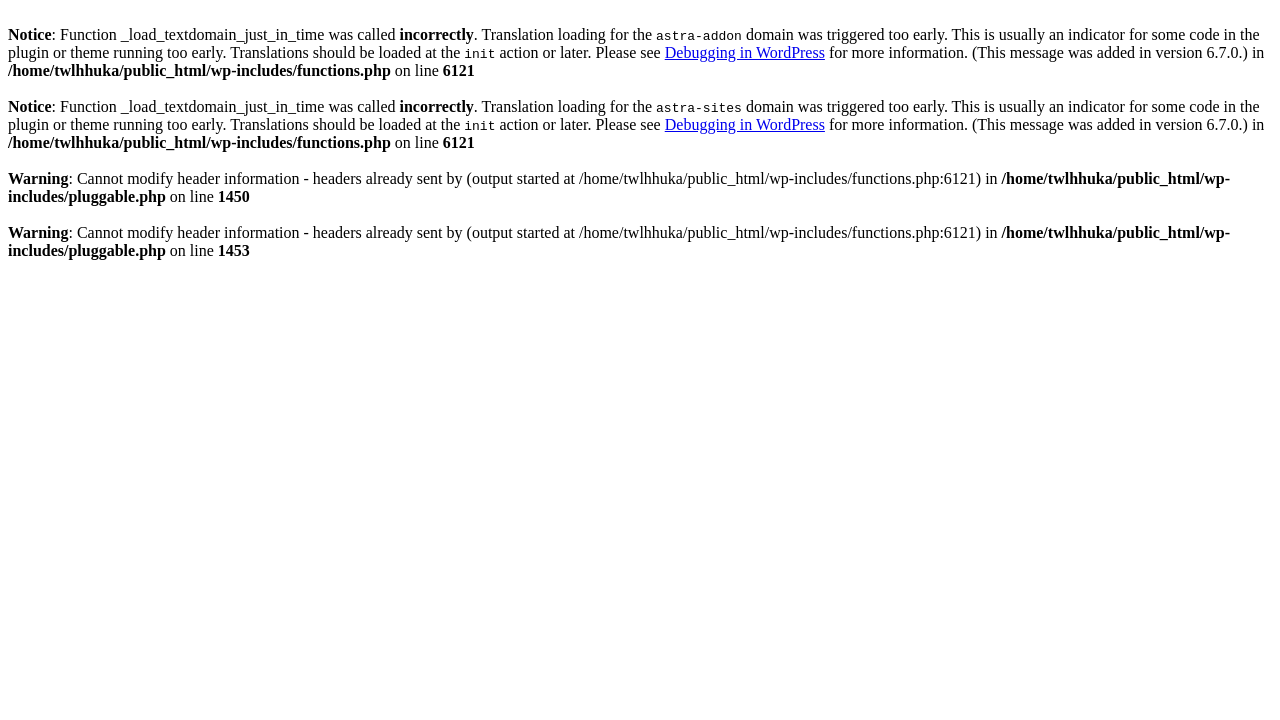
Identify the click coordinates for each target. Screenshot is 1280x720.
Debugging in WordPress (745, 52)
